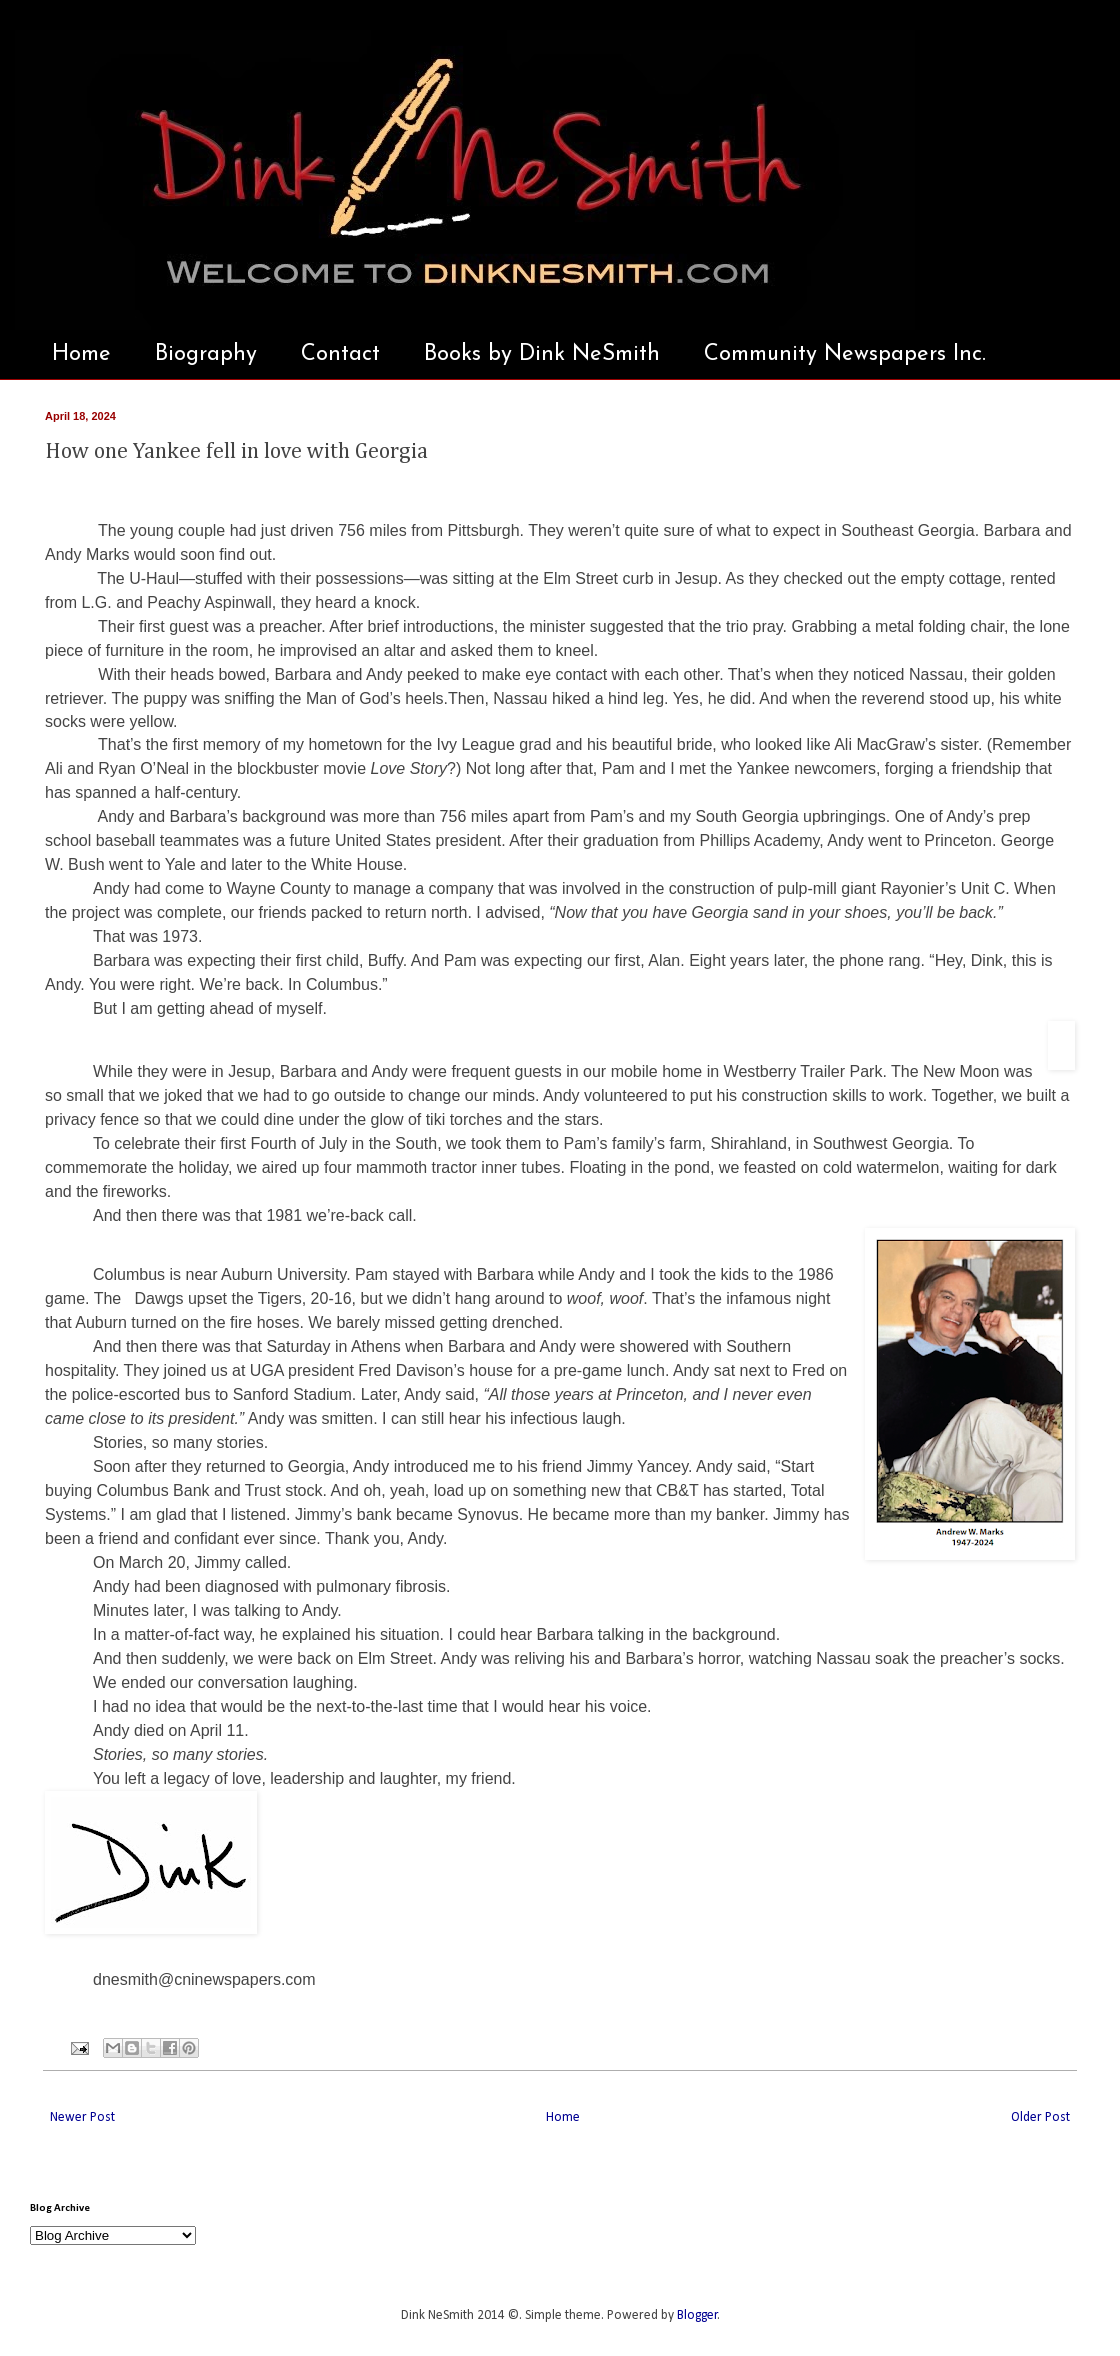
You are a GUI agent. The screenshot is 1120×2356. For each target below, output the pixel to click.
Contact (340, 354)
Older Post (1040, 2117)
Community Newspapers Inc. (845, 354)
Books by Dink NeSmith (542, 354)
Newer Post (82, 2117)
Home (81, 354)
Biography (206, 354)
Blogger (697, 2315)
